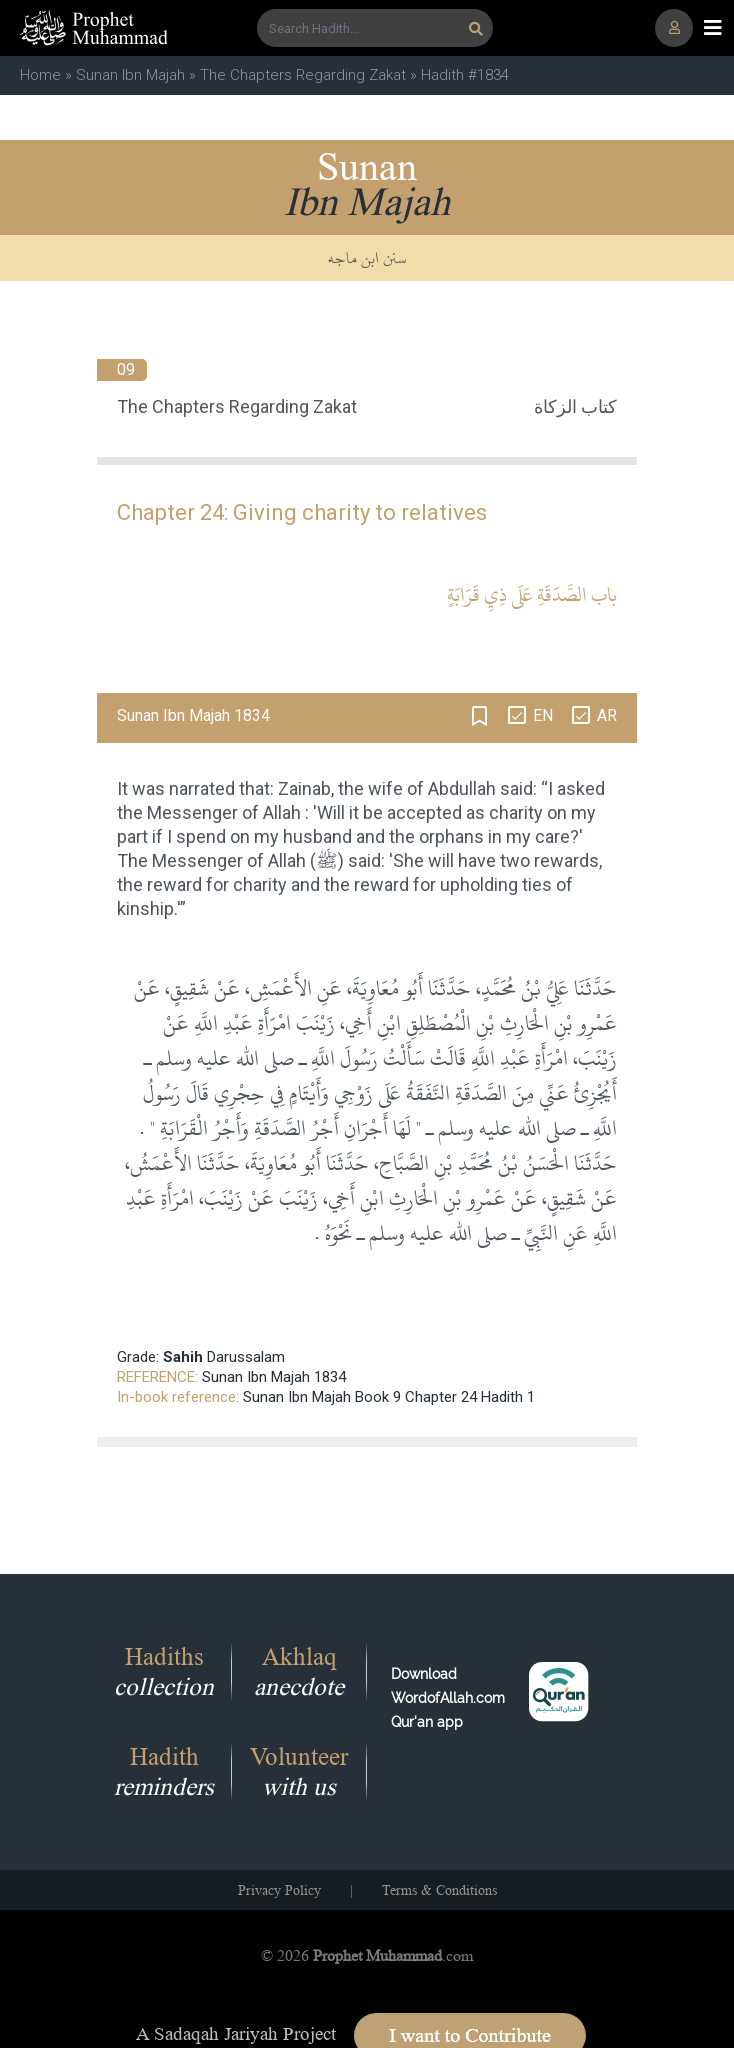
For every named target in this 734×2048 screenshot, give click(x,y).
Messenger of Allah (224, 812)
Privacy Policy (279, 1890)
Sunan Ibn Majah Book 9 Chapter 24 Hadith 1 (389, 1397)
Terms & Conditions (439, 1890)
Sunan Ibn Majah (130, 75)
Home (40, 75)
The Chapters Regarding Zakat (303, 75)
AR (607, 715)
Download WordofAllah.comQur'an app (448, 1698)
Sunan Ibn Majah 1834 (274, 1377)
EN (543, 715)
